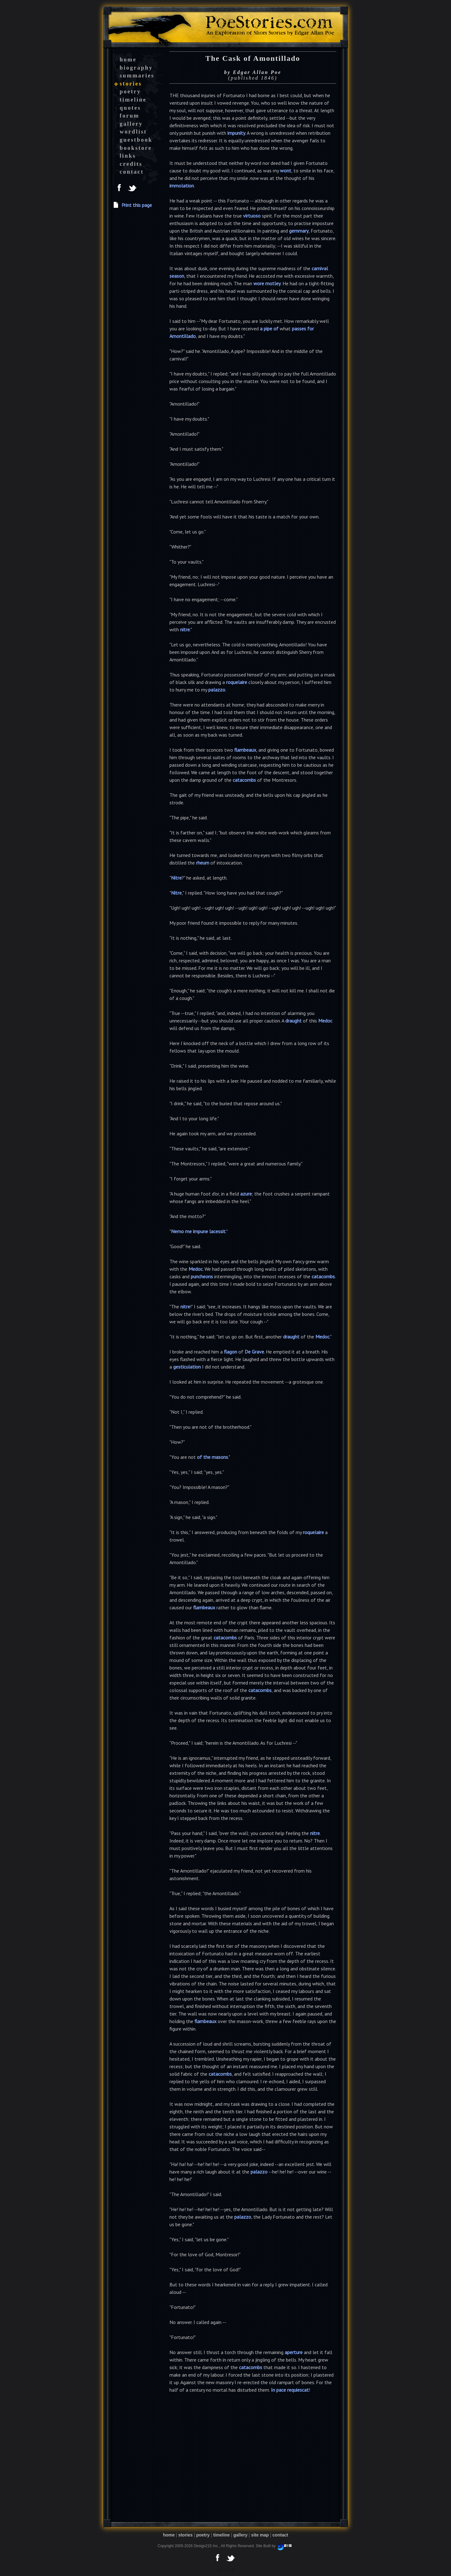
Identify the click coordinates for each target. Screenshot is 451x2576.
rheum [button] (202, 863)
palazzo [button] (216, 689)
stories (131, 84)
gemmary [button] (298, 231)
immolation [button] (181, 185)
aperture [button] (294, 2352)
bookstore (136, 148)
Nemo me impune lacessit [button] (198, 1231)
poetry (130, 91)
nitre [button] (185, 629)
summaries (137, 75)
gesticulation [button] (187, 1367)
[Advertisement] (138, 329)
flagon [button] (230, 1351)
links (128, 156)
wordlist (133, 132)
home (128, 59)
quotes (130, 108)
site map (260, 2534)
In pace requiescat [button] (290, 2390)
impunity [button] (236, 133)
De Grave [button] (254, 1351)
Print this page (137, 205)
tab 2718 (225, 2570)
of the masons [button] (212, 1457)
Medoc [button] (325, 1020)
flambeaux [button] (245, 750)
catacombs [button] (244, 780)
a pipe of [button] (269, 328)
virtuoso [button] (252, 216)
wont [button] (285, 170)
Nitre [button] (176, 878)
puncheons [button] (202, 1276)
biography (136, 68)
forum (129, 116)
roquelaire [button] (236, 682)
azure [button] (246, 1194)
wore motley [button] (267, 283)
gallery (131, 124)
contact (132, 172)
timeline (133, 100)
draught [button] (293, 1020)
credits (131, 164)
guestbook (136, 140)
